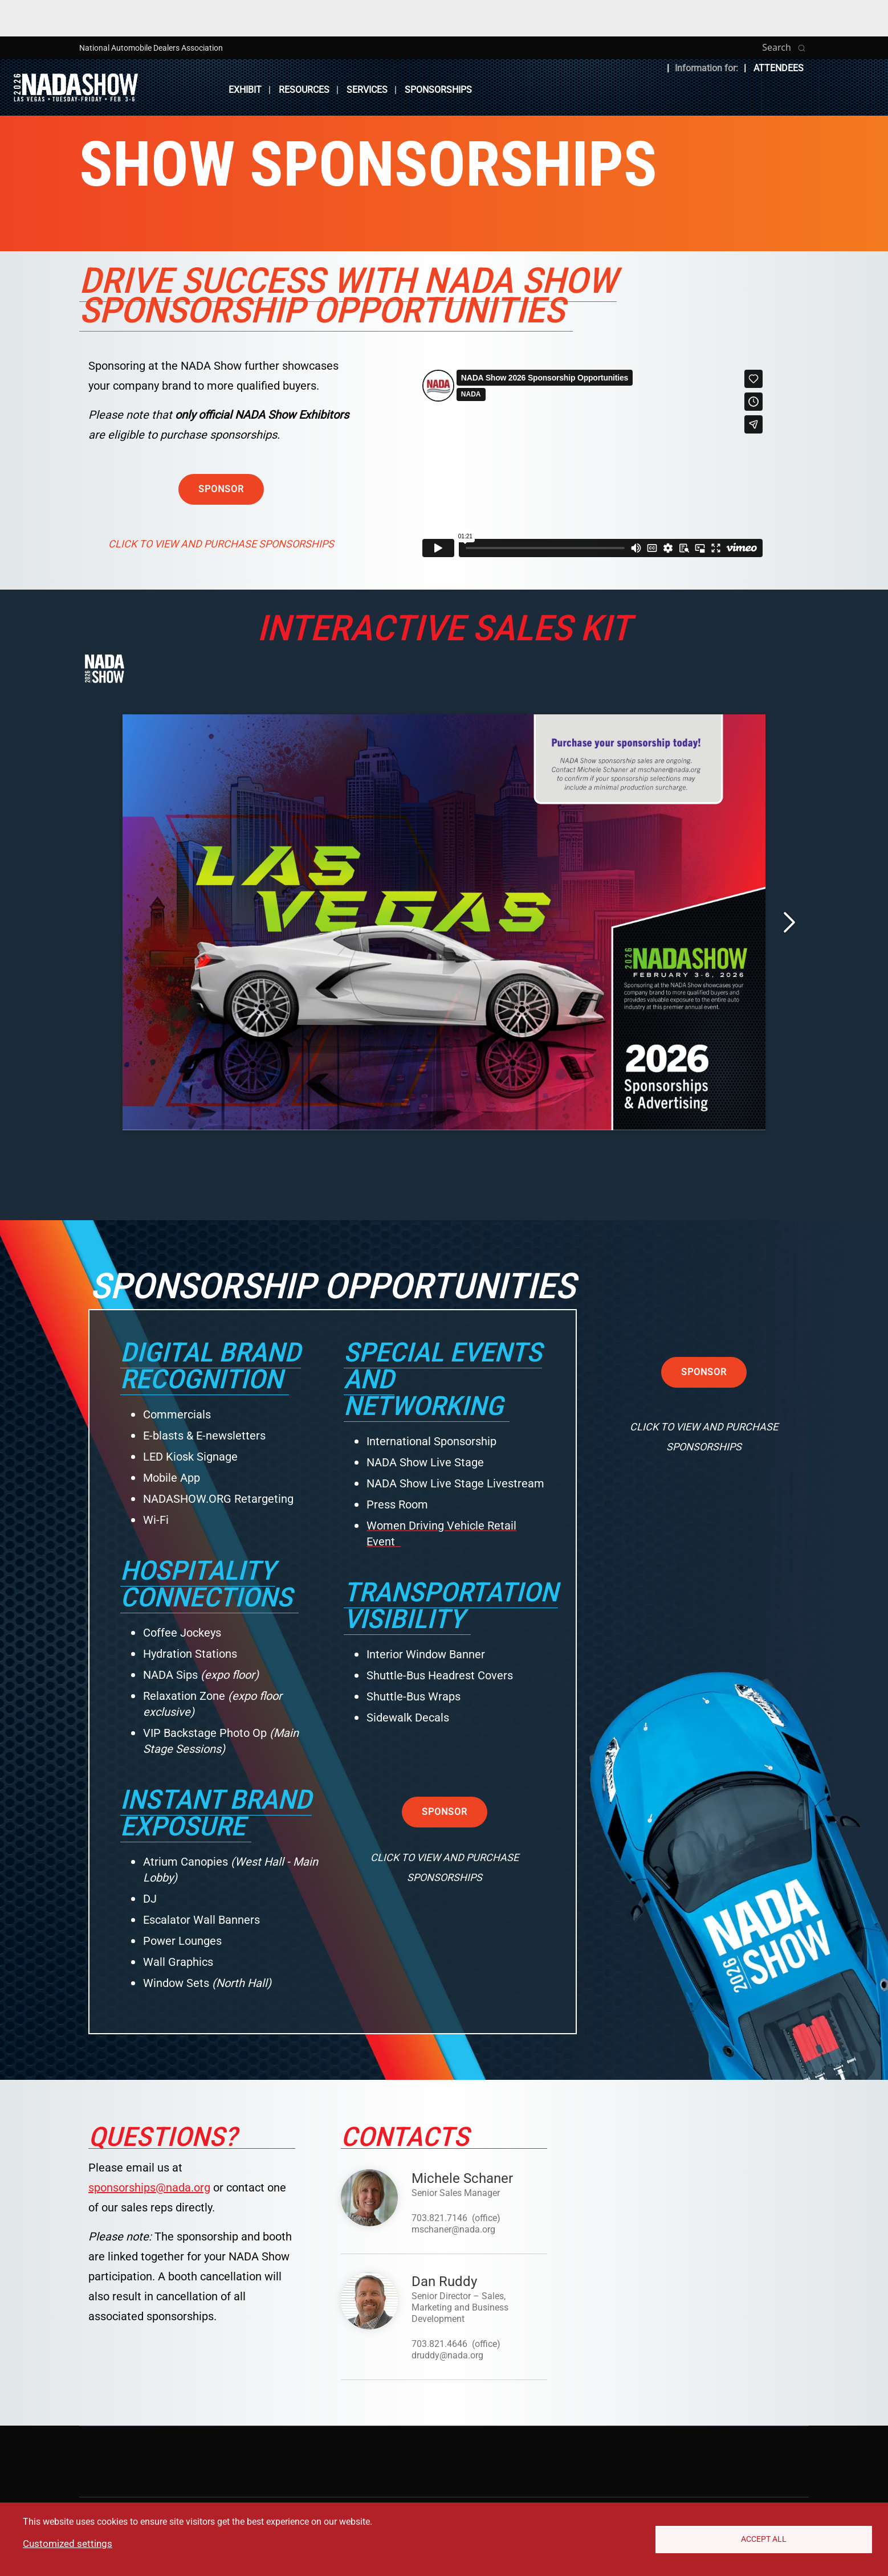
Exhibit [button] (245, 89)
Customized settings (67, 2543)
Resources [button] (304, 89)
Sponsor (221, 489)
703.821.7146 (439, 2218)
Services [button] (367, 89)
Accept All (764, 2539)
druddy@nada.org (447, 2355)
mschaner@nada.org (453, 2229)
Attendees (778, 68)
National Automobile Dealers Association (151, 47)
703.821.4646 (439, 2343)
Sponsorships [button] (438, 89)
